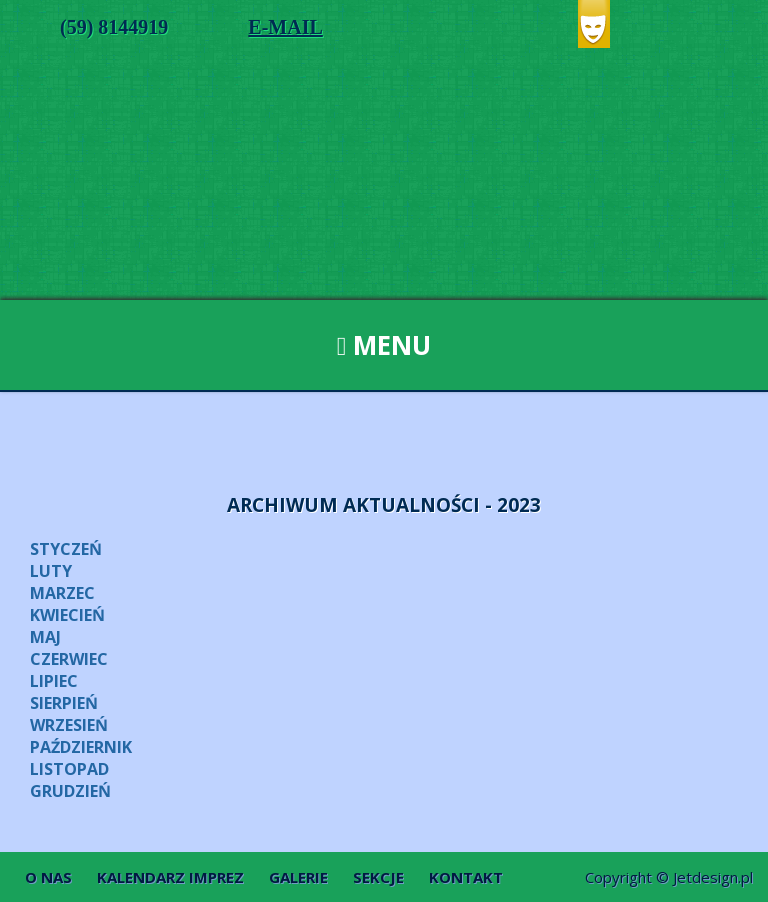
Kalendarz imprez (170, 877)
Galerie (298, 877)
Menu (384, 345)
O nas (48, 877)
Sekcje (378, 877)
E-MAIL (285, 27)
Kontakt (466, 877)
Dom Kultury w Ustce (384, 189)
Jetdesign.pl (713, 877)
